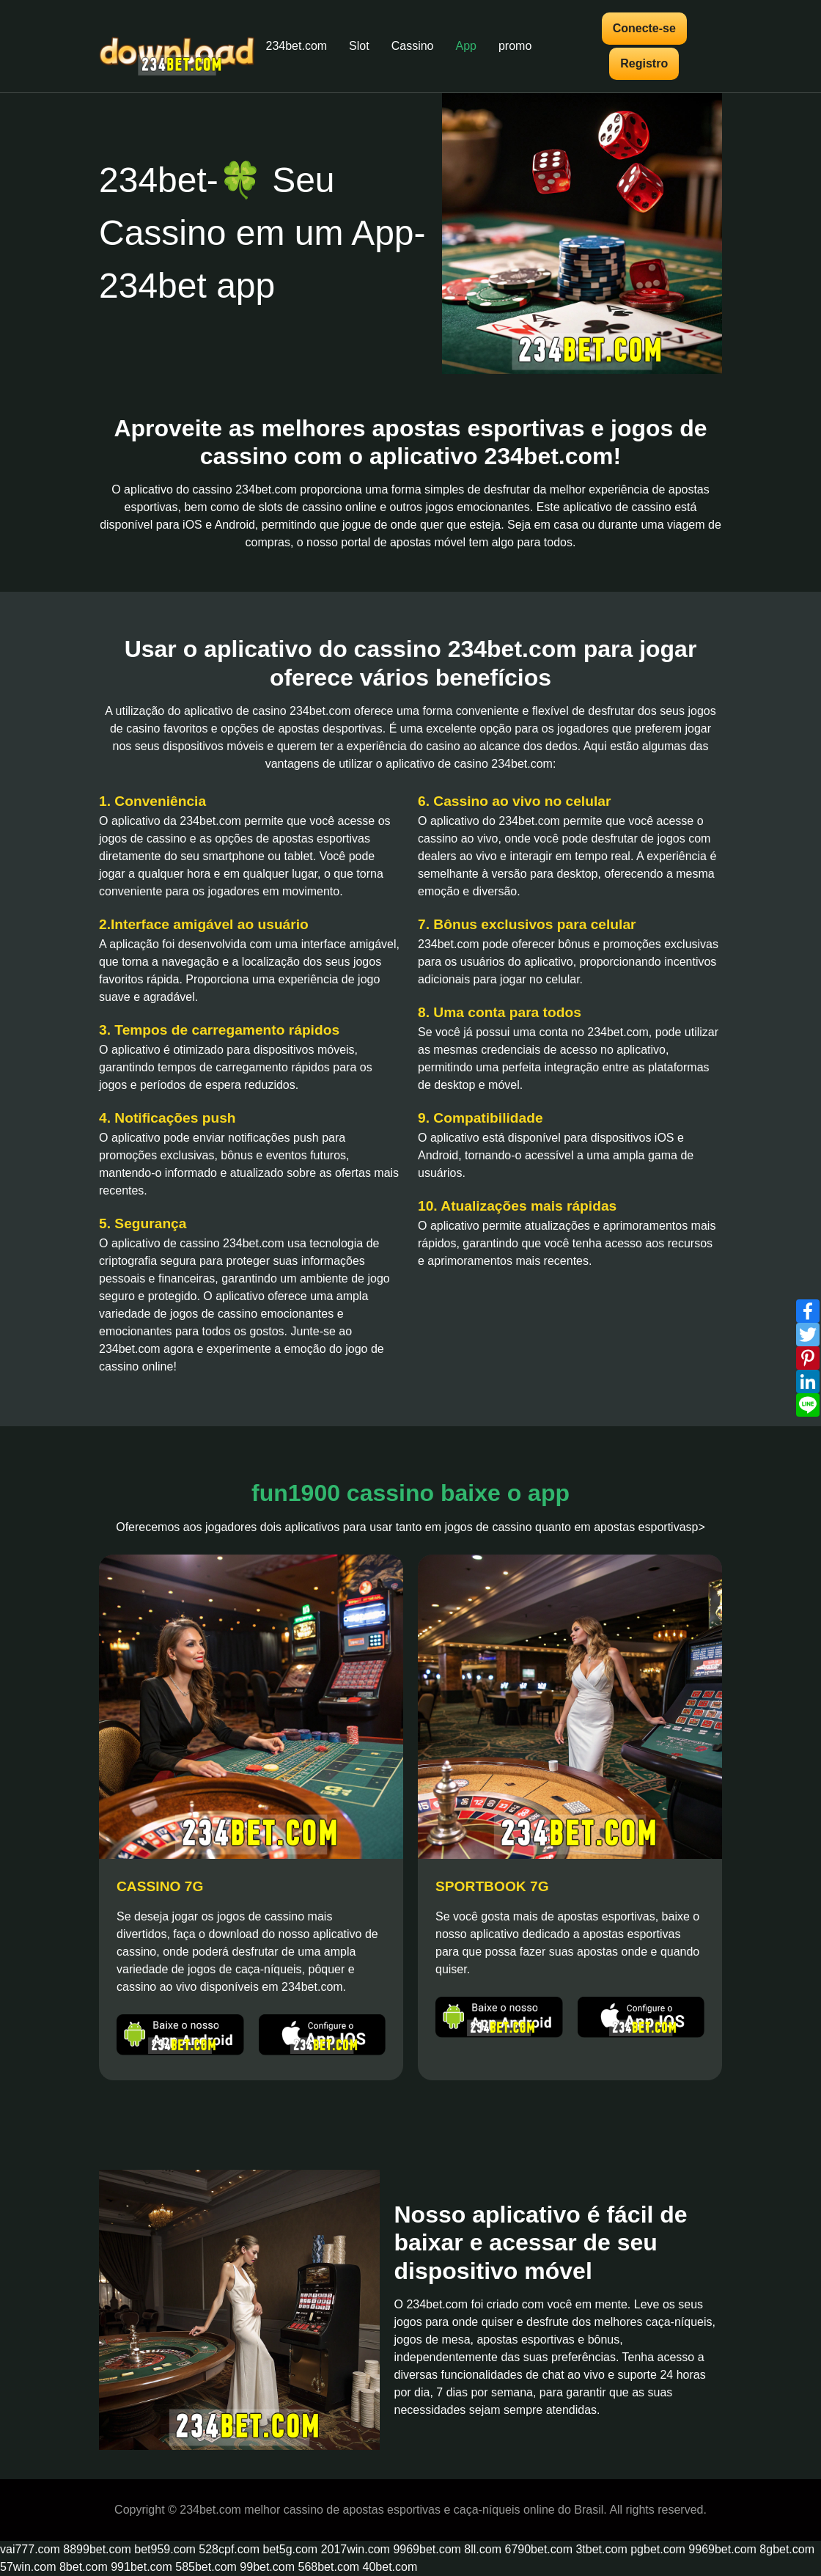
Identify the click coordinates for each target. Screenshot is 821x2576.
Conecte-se (644, 28)
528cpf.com (229, 2549)
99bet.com (267, 2567)
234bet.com (297, 46)
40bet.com (390, 2567)
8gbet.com (786, 2549)
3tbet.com (601, 2549)
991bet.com (141, 2567)
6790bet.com (539, 2549)
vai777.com (30, 2549)
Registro (644, 63)
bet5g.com (289, 2549)
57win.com (28, 2567)
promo (514, 46)
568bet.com (329, 2567)
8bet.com (83, 2567)
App (466, 46)
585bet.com (206, 2567)
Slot (359, 46)
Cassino (412, 46)
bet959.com (165, 2549)
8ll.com (482, 2549)
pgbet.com (657, 2549)
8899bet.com (97, 2549)
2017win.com (355, 2549)
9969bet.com (427, 2549)
